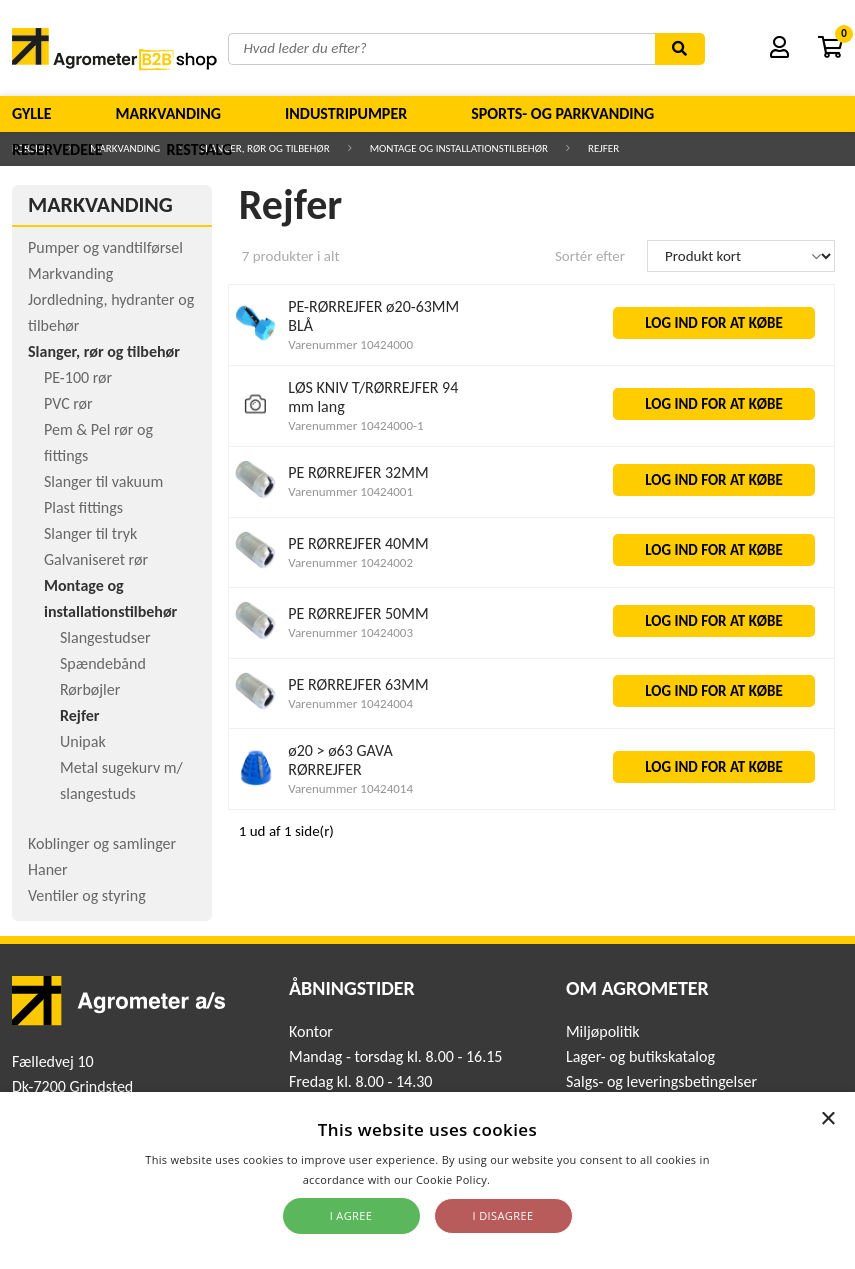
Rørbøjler (90, 689)
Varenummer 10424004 (350, 703)
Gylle (32, 113)
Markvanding (168, 113)
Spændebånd (103, 663)
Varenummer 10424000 (350, 344)
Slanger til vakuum (103, 481)
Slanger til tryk (90, 533)
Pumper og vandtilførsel (105, 247)
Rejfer (79, 715)
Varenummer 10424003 (350, 632)
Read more (522, 1179)
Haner (48, 869)
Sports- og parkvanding (562, 113)
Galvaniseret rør (96, 559)
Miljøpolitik (603, 1031)
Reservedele (57, 149)
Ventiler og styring (87, 895)
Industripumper (346, 113)
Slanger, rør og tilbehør (104, 351)
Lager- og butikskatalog (640, 1056)
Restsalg (200, 149)
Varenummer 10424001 (350, 491)
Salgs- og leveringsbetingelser (661, 1081)
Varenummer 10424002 (350, 562)
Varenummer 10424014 (350, 788)
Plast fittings (83, 507)
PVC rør (68, 403)
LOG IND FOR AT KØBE (714, 323)
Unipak (83, 741)
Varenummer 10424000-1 (355, 425)
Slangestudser (105, 637)
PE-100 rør (78, 377)
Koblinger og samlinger (102, 843)
